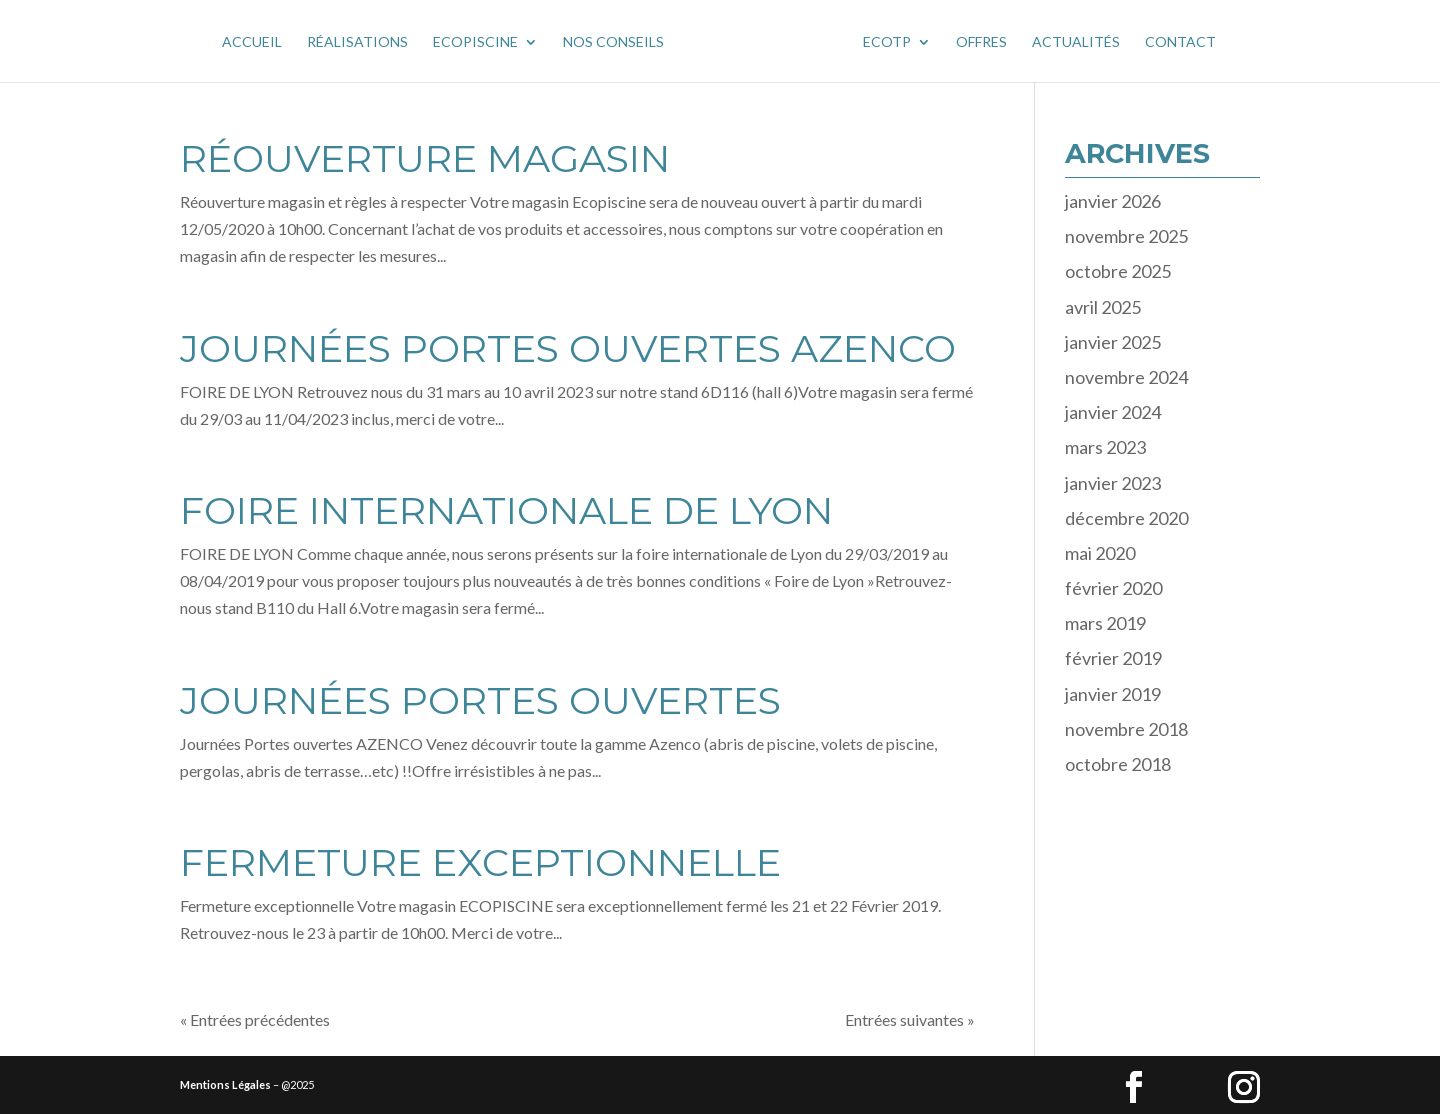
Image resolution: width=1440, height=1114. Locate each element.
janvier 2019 (1113, 694)
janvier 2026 (1113, 201)
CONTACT (1180, 42)
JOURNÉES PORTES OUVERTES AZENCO (568, 348)
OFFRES (981, 42)
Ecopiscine (475, 42)
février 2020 (1113, 588)
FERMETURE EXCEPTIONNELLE (480, 862)
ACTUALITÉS (1076, 42)
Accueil (252, 42)
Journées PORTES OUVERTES (480, 700)
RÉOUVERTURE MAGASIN (425, 158)
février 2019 (1113, 658)
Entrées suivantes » (910, 1019)
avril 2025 (1103, 307)
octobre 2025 (1118, 271)
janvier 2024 (1113, 412)
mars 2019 (1105, 623)
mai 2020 (1100, 553)
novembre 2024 (1126, 377)
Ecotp (887, 42)
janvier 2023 (1113, 483)
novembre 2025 (1126, 236)
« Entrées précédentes (255, 1019)
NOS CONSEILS (613, 42)
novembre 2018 (1126, 729)
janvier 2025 (1113, 342)
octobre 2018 (1118, 764)
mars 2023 (1105, 447)
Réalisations (357, 42)
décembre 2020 (1126, 518)
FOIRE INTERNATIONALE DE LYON (506, 510)
